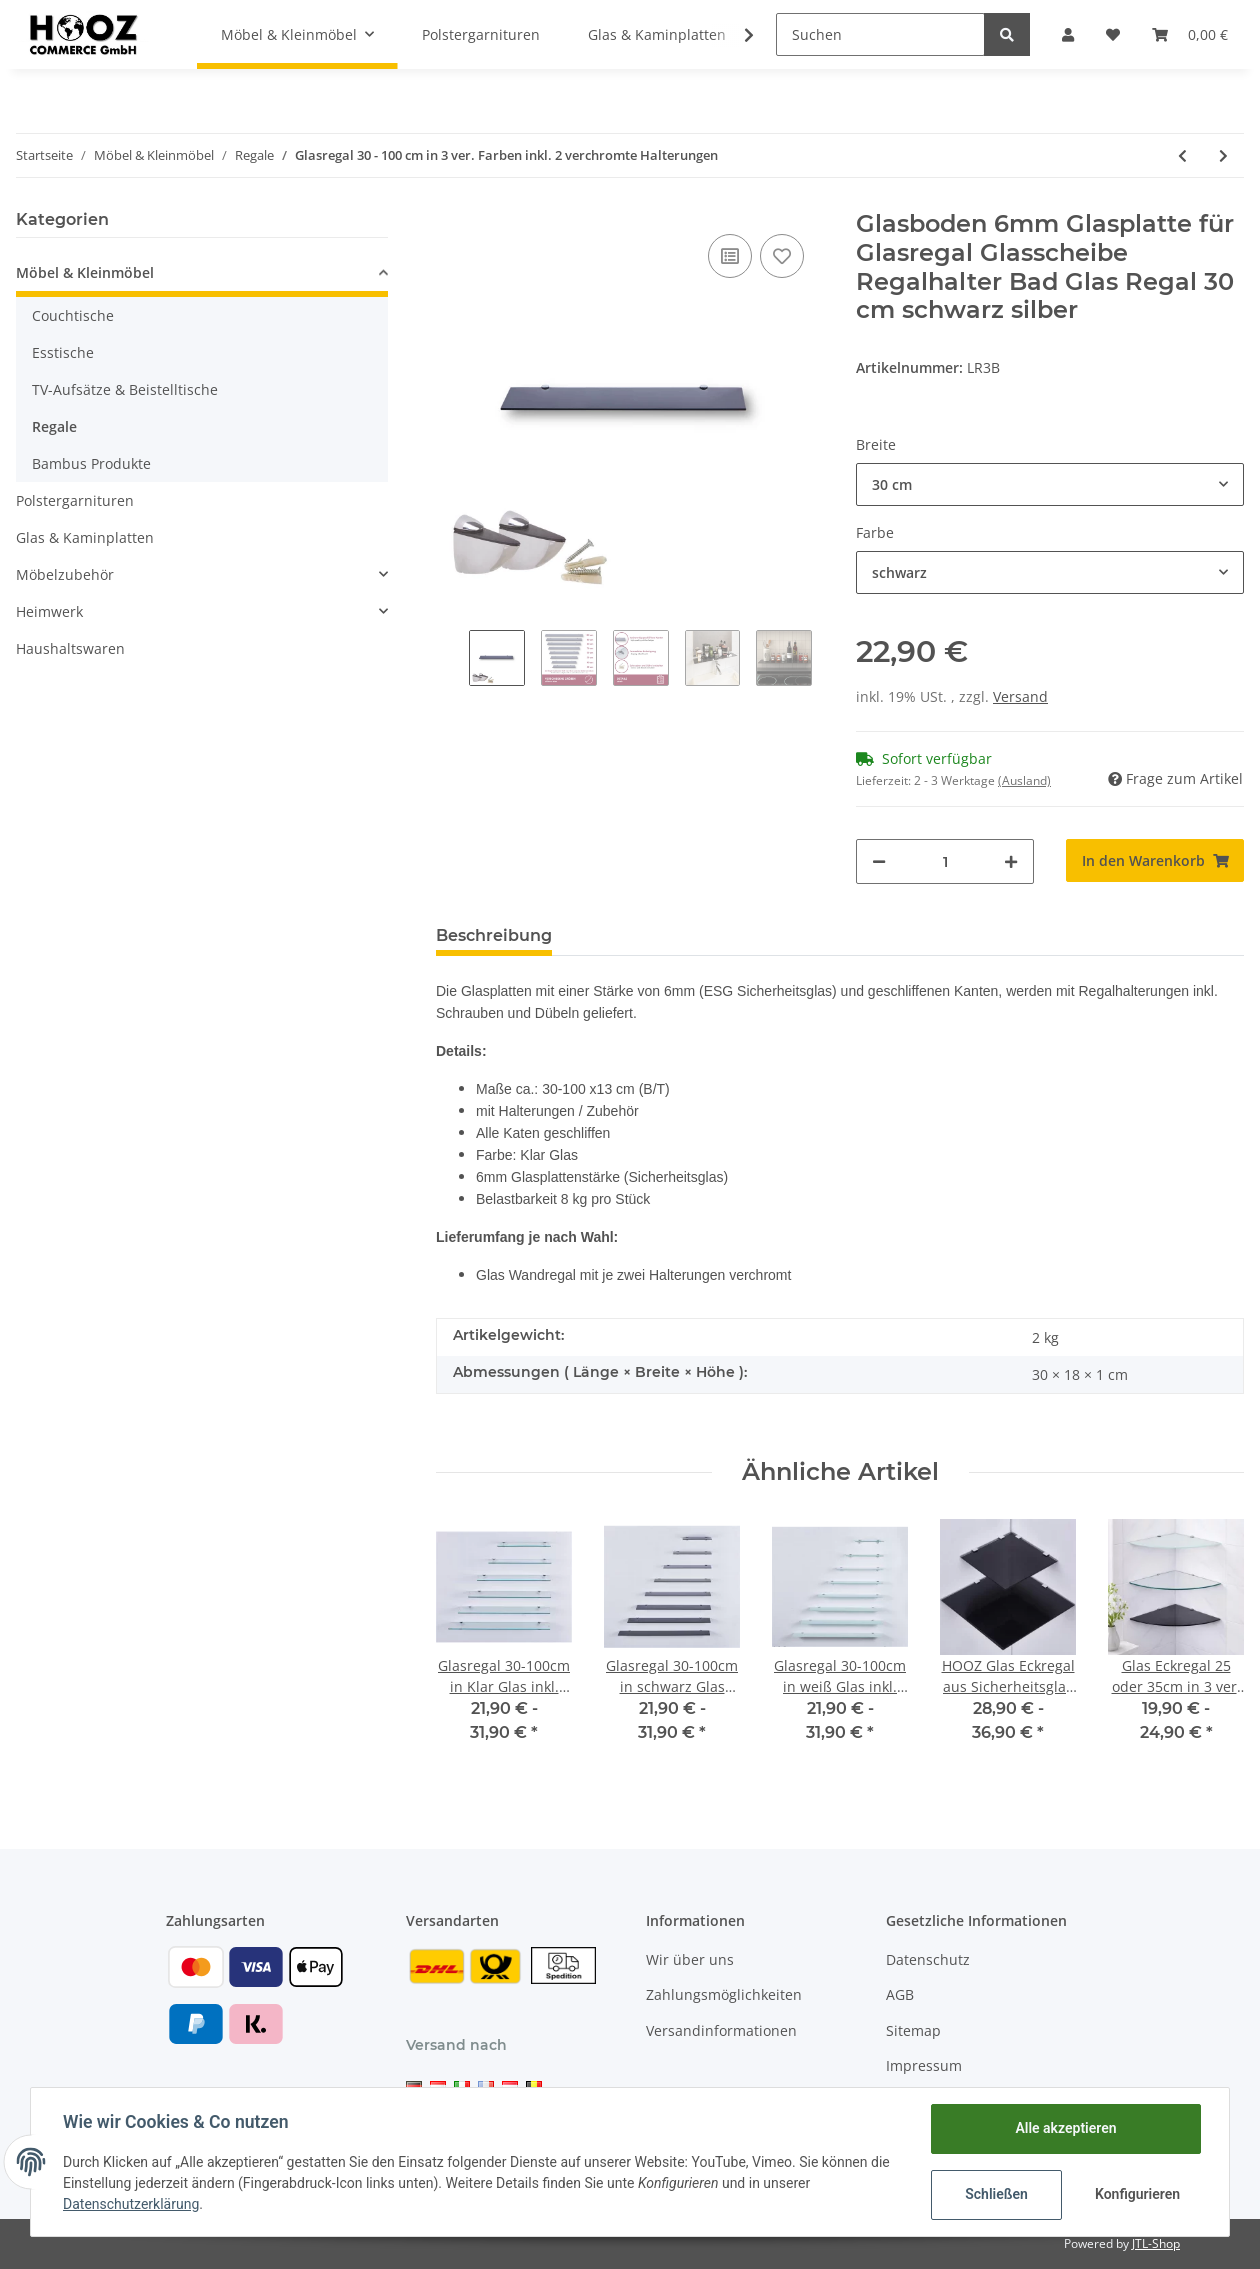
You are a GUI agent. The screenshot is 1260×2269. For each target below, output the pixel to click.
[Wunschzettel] (1113, 34)
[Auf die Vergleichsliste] (730, 256)
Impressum (924, 2065)
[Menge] (945, 861)
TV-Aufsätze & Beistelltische (125, 389)
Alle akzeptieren (1065, 2128)
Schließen (996, 2194)
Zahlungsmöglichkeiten (724, 1994)
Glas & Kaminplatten (85, 537)
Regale (54, 426)
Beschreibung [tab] (494, 935)
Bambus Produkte (91, 463)
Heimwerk (49, 611)
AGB (900, 1994)
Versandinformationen (721, 2030)
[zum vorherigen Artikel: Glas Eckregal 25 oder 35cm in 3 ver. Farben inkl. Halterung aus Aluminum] (1182, 155)
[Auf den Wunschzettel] (782, 256)
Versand (1020, 696)
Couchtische (73, 315)
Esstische (63, 352)
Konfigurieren (1137, 2194)
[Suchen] (880, 34)
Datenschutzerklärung (131, 2204)
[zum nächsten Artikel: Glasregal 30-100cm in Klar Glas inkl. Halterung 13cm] (1223, 155)
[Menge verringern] (879, 861)
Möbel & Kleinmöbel (85, 272)
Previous (452, 664)
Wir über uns (690, 1959)
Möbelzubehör (65, 574)
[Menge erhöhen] (1011, 861)
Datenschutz (928, 1959)
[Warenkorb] (1190, 34)
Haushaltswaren (70, 648)
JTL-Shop (1156, 2243)
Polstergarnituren (75, 500)
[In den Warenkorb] (1155, 860)
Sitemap (913, 2030)
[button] (1068, 34)
